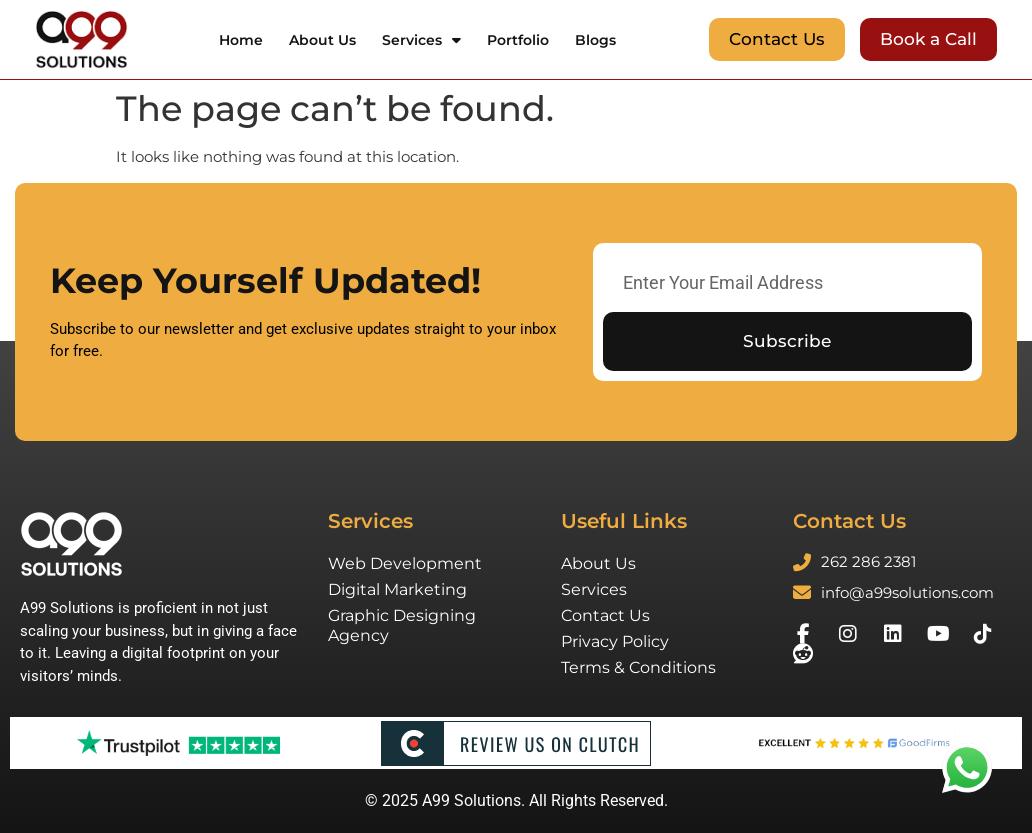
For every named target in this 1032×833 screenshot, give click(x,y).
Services (421, 40)
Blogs (595, 40)
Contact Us (605, 615)
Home (241, 40)
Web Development (405, 563)
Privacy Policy (615, 641)
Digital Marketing (397, 589)
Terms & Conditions (638, 667)
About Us (322, 40)
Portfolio (518, 40)
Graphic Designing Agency (402, 625)
